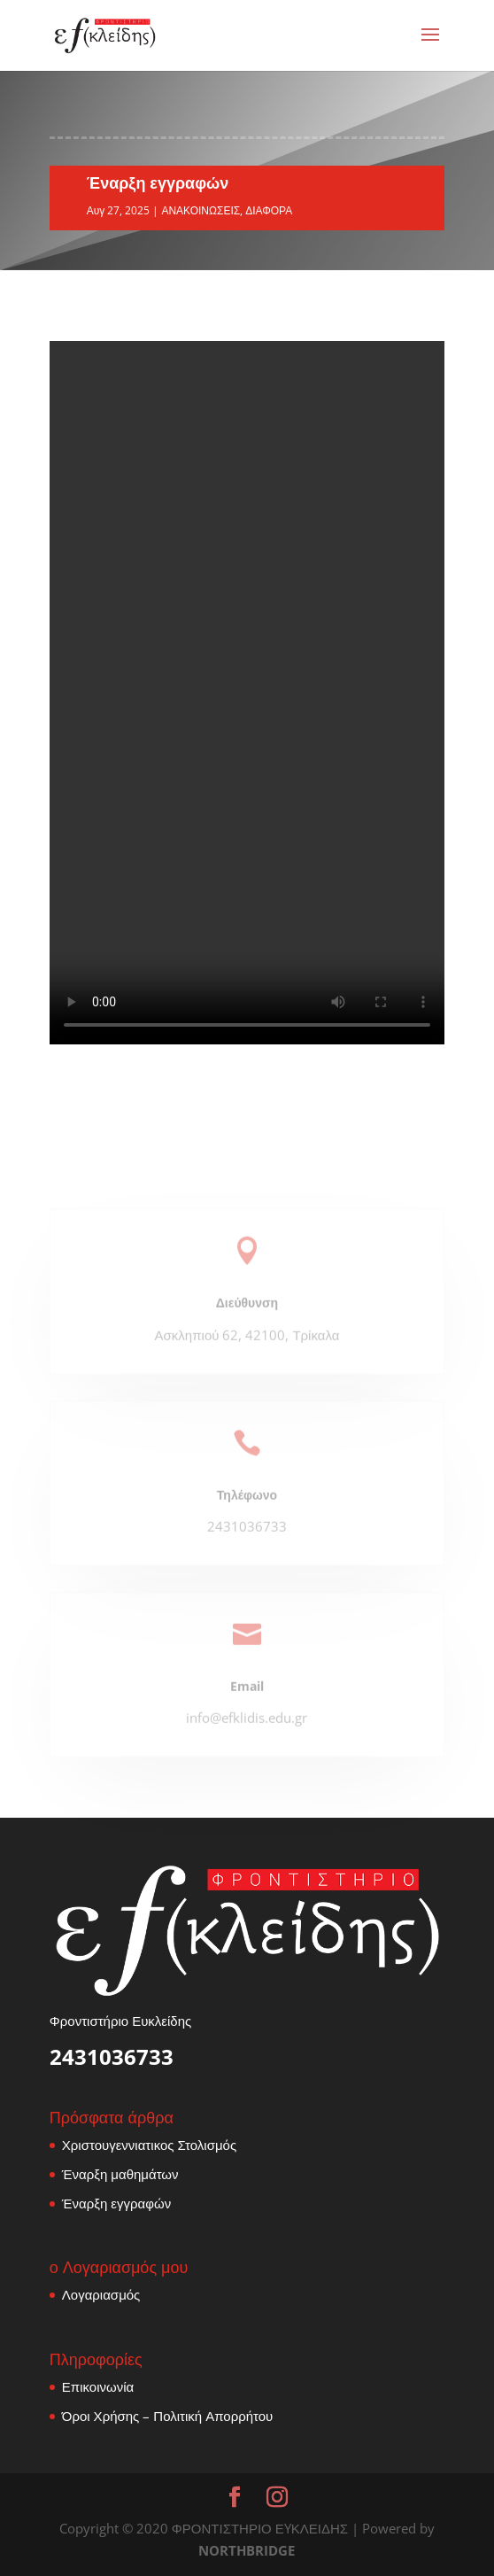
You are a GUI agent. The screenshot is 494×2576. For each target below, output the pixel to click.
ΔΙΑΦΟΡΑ (268, 210)
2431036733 (112, 2056)
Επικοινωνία (98, 2386)
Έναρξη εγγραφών (116, 2203)
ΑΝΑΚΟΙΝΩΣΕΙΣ (200, 210)
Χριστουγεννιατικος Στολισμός (149, 2144)
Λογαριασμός (101, 2294)
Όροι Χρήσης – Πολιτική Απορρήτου (168, 2416)
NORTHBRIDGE (246, 2550)
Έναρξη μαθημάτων (120, 2174)
